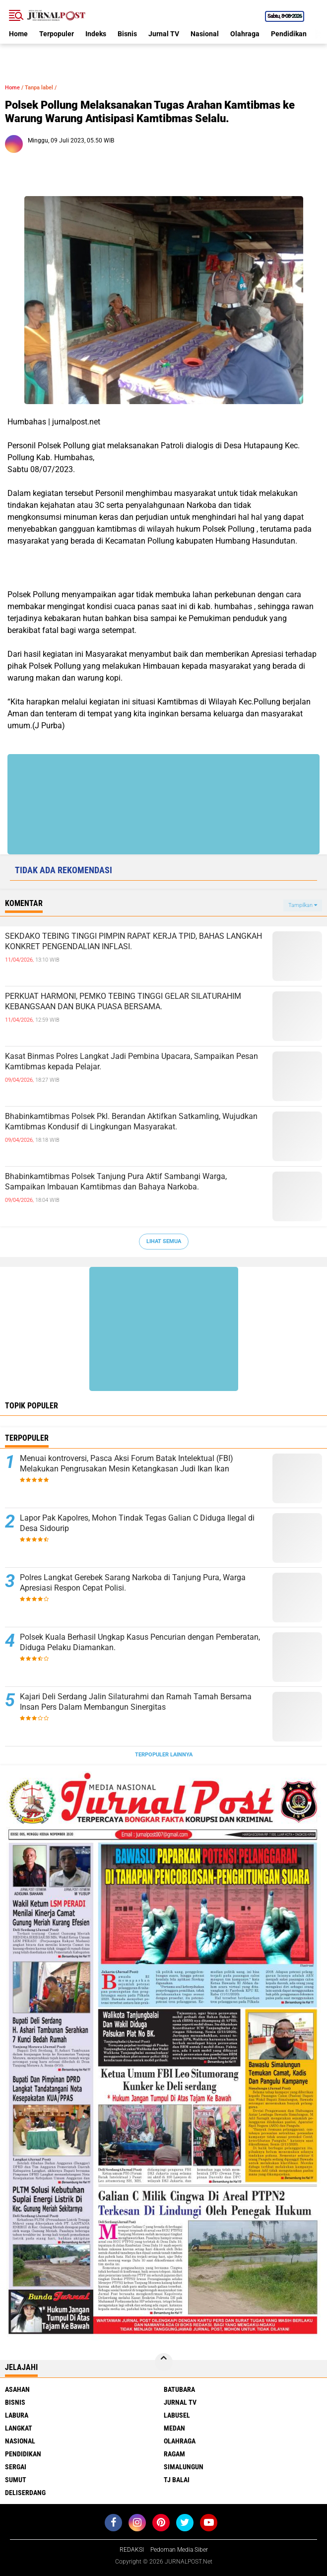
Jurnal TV (163, 34)
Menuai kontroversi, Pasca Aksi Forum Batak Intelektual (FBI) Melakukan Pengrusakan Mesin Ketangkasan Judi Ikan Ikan (126, 1463)
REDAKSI (132, 2549)
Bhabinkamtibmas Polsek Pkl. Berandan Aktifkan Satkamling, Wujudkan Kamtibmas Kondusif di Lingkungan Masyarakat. (131, 1121)
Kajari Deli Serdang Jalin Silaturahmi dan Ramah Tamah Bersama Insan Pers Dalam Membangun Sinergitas (136, 1702)
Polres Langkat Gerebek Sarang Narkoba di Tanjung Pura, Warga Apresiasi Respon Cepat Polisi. (133, 1583)
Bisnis (127, 34)
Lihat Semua (163, 1241)
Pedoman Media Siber (179, 2549)
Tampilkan (302, 905)
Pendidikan (289, 34)
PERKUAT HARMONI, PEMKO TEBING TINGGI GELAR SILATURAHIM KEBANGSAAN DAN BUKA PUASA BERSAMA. (123, 1001)
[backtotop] (164, 2362)
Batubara (179, 2389)
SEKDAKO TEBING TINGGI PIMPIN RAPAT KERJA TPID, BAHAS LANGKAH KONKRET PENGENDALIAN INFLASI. (133, 941)
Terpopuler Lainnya (164, 1754)
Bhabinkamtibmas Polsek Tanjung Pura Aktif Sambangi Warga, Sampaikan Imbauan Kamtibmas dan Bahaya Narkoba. (116, 1181)
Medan (174, 2428)
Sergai (15, 2467)
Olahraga (245, 34)
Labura (16, 2415)
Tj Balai (177, 2480)
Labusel (177, 2415)
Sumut (15, 2480)
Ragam (174, 2454)
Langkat (18, 2428)
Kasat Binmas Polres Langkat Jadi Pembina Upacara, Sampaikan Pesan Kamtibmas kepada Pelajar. (131, 1061)
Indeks (95, 34)
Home (18, 34)
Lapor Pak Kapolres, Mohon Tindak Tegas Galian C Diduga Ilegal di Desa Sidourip (137, 1523)
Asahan (17, 2389)
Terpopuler (56, 34)
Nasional (205, 34)
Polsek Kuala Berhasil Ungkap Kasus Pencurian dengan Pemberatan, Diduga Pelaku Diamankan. (140, 1642)
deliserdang (25, 2493)
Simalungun (183, 2467)
